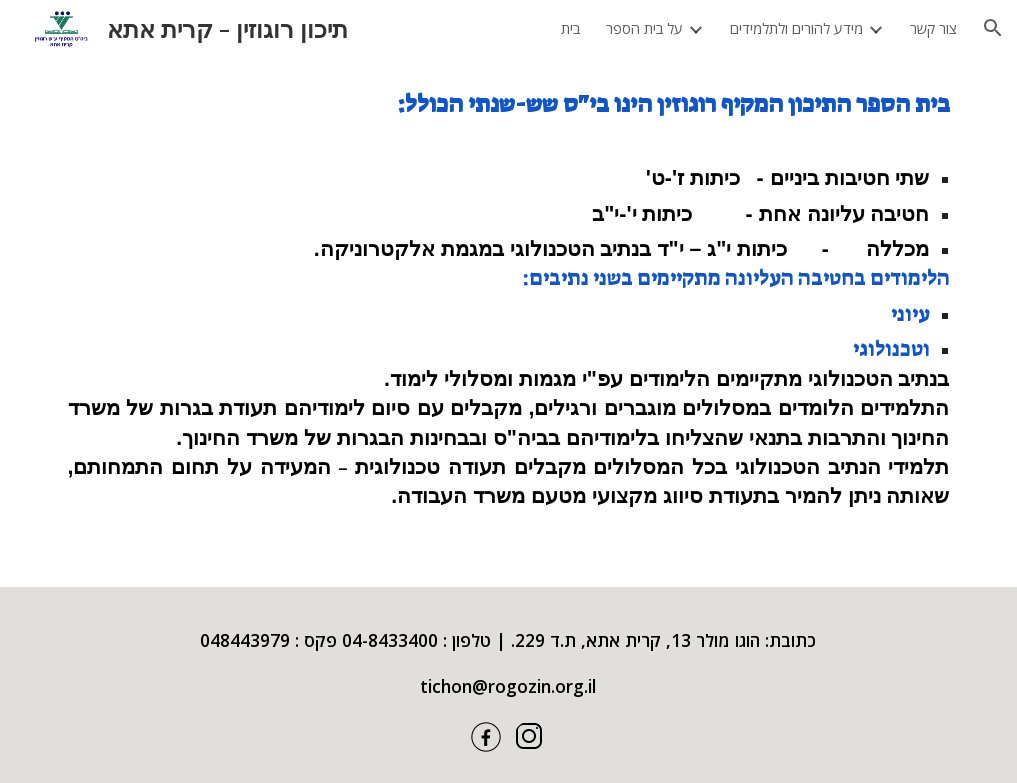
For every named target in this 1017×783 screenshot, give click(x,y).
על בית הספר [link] (644, 28)
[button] (993, 28)
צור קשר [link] (933, 28)
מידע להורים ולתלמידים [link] (796, 28)
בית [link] (570, 28)
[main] (509, 321)
